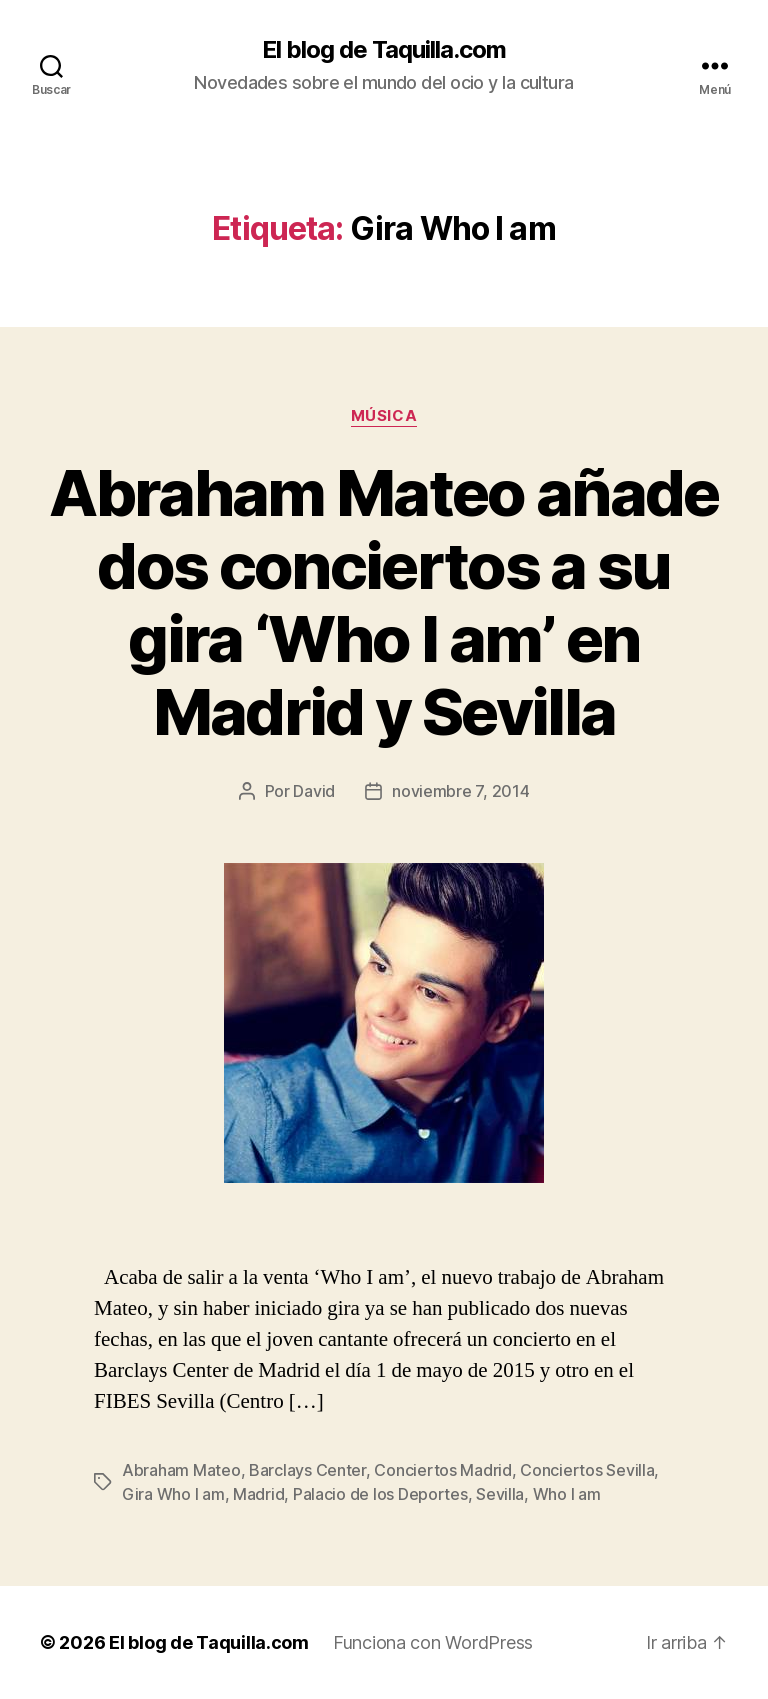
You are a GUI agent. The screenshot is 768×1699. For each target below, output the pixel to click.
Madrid (258, 1494)
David (314, 791)
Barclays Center (307, 1470)
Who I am (567, 1494)
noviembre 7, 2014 (460, 791)
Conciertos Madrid (442, 1470)
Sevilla (500, 1494)
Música (384, 416)
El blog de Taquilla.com (384, 50)
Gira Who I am (173, 1494)
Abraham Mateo (181, 1470)
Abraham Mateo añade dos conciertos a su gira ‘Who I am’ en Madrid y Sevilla (383, 602)
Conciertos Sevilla (587, 1470)
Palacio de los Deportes (380, 1494)
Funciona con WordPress (433, 1642)
